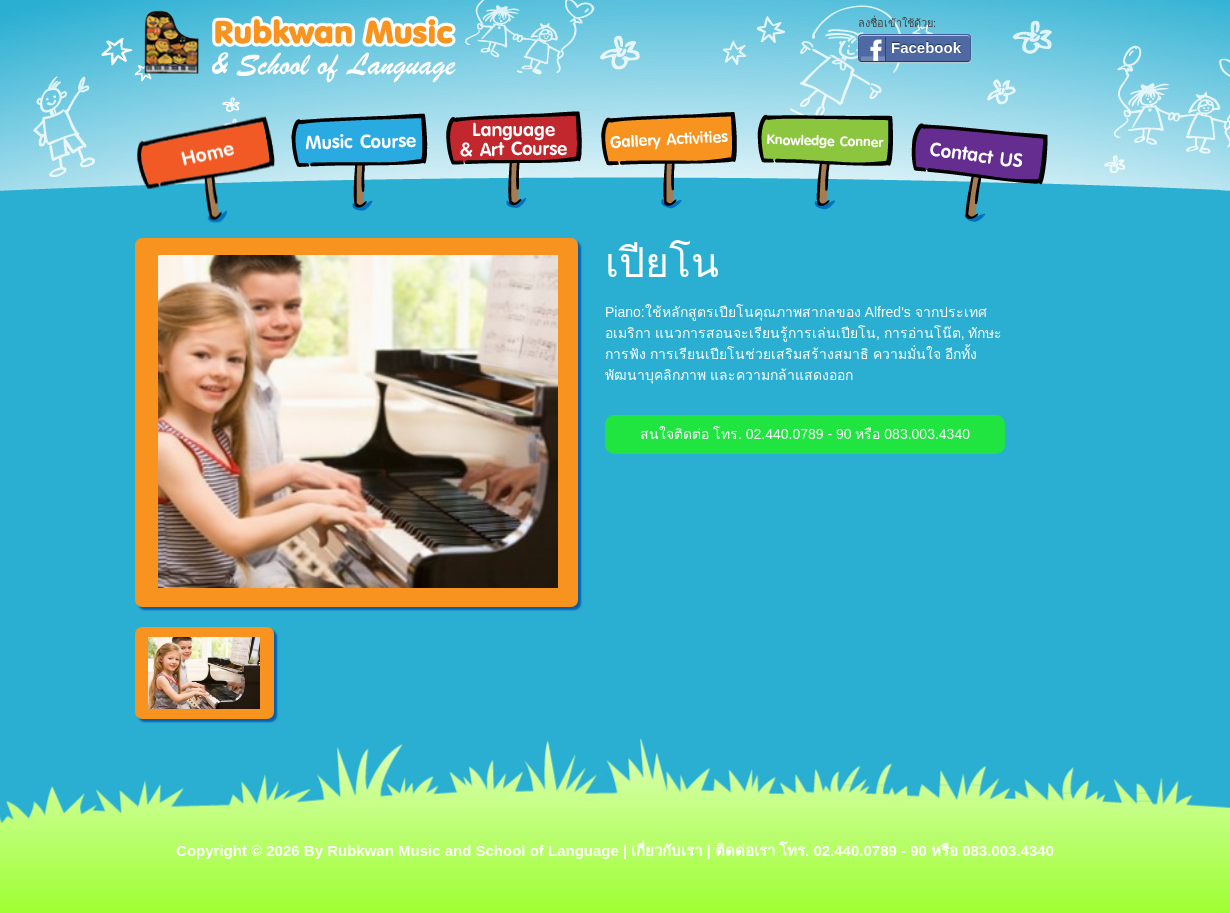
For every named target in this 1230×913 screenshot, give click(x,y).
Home (212, 170)
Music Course (367, 159)
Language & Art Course (522, 159)
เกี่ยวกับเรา (666, 850)
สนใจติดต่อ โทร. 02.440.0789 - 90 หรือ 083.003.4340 (805, 434)
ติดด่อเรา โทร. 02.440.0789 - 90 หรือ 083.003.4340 (884, 850)
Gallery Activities (677, 159)
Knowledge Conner (832, 159)
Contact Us (987, 170)
